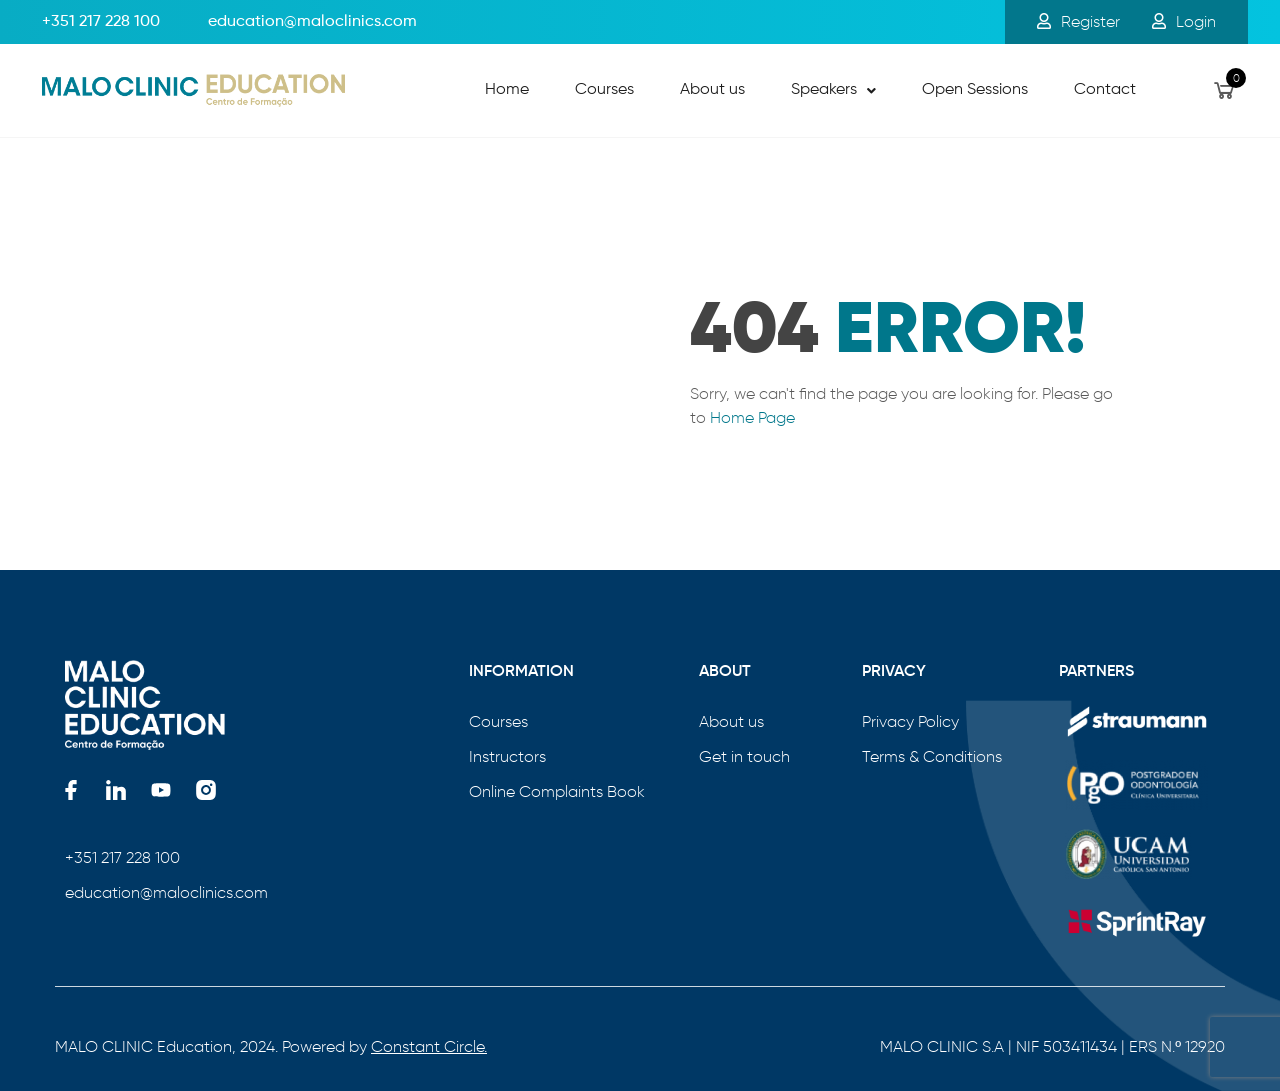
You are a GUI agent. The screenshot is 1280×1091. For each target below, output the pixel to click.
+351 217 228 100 (101, 22)
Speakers (833, 90)
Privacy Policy (910, 721)
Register (1078, 21)
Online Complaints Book (557, 791)
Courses (604, 90)
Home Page (752, 417)
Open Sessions (975, 90)
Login (1184, 21)
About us (712, 90)
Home (507, 90)
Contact (1105, 90)
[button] (833, 91)
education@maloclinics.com (166, 892)
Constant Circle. (429, 1046)
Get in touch (744, 756)
